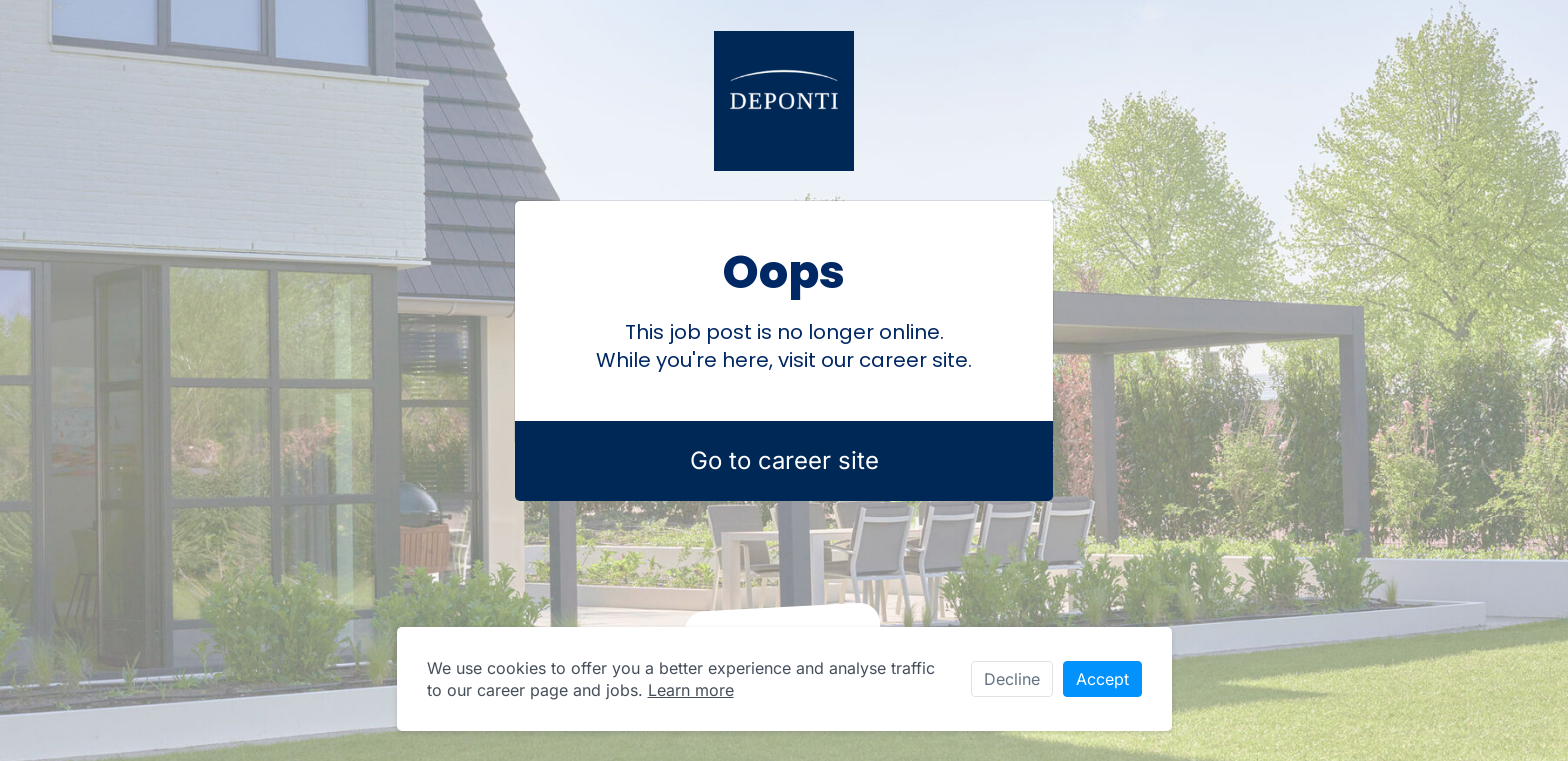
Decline (1012, 679)
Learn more (691, 690)
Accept (1102, 679)
